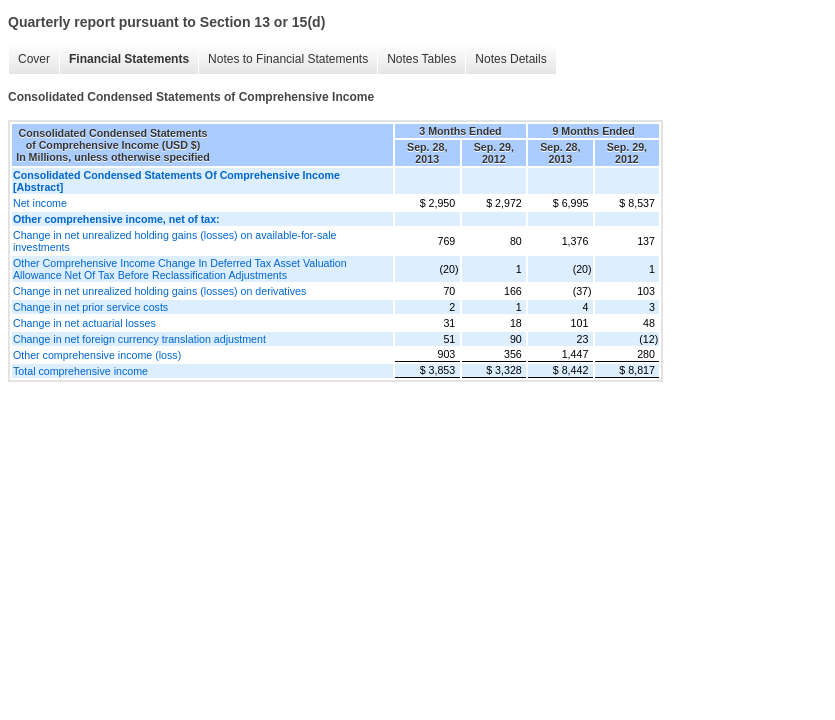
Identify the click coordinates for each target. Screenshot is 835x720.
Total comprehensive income (80, 371)
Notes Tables (421, 59)
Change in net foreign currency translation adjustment (139, 339)
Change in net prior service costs (90, 307)
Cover (34, 59)
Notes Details (510, 59)
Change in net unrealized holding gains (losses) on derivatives (159, 291)
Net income (40, 203)
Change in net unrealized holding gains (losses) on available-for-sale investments (174, 241)
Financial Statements (129, 59)
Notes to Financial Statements (288, 59)
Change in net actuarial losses (84, 323)
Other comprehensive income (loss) (97, 355)
